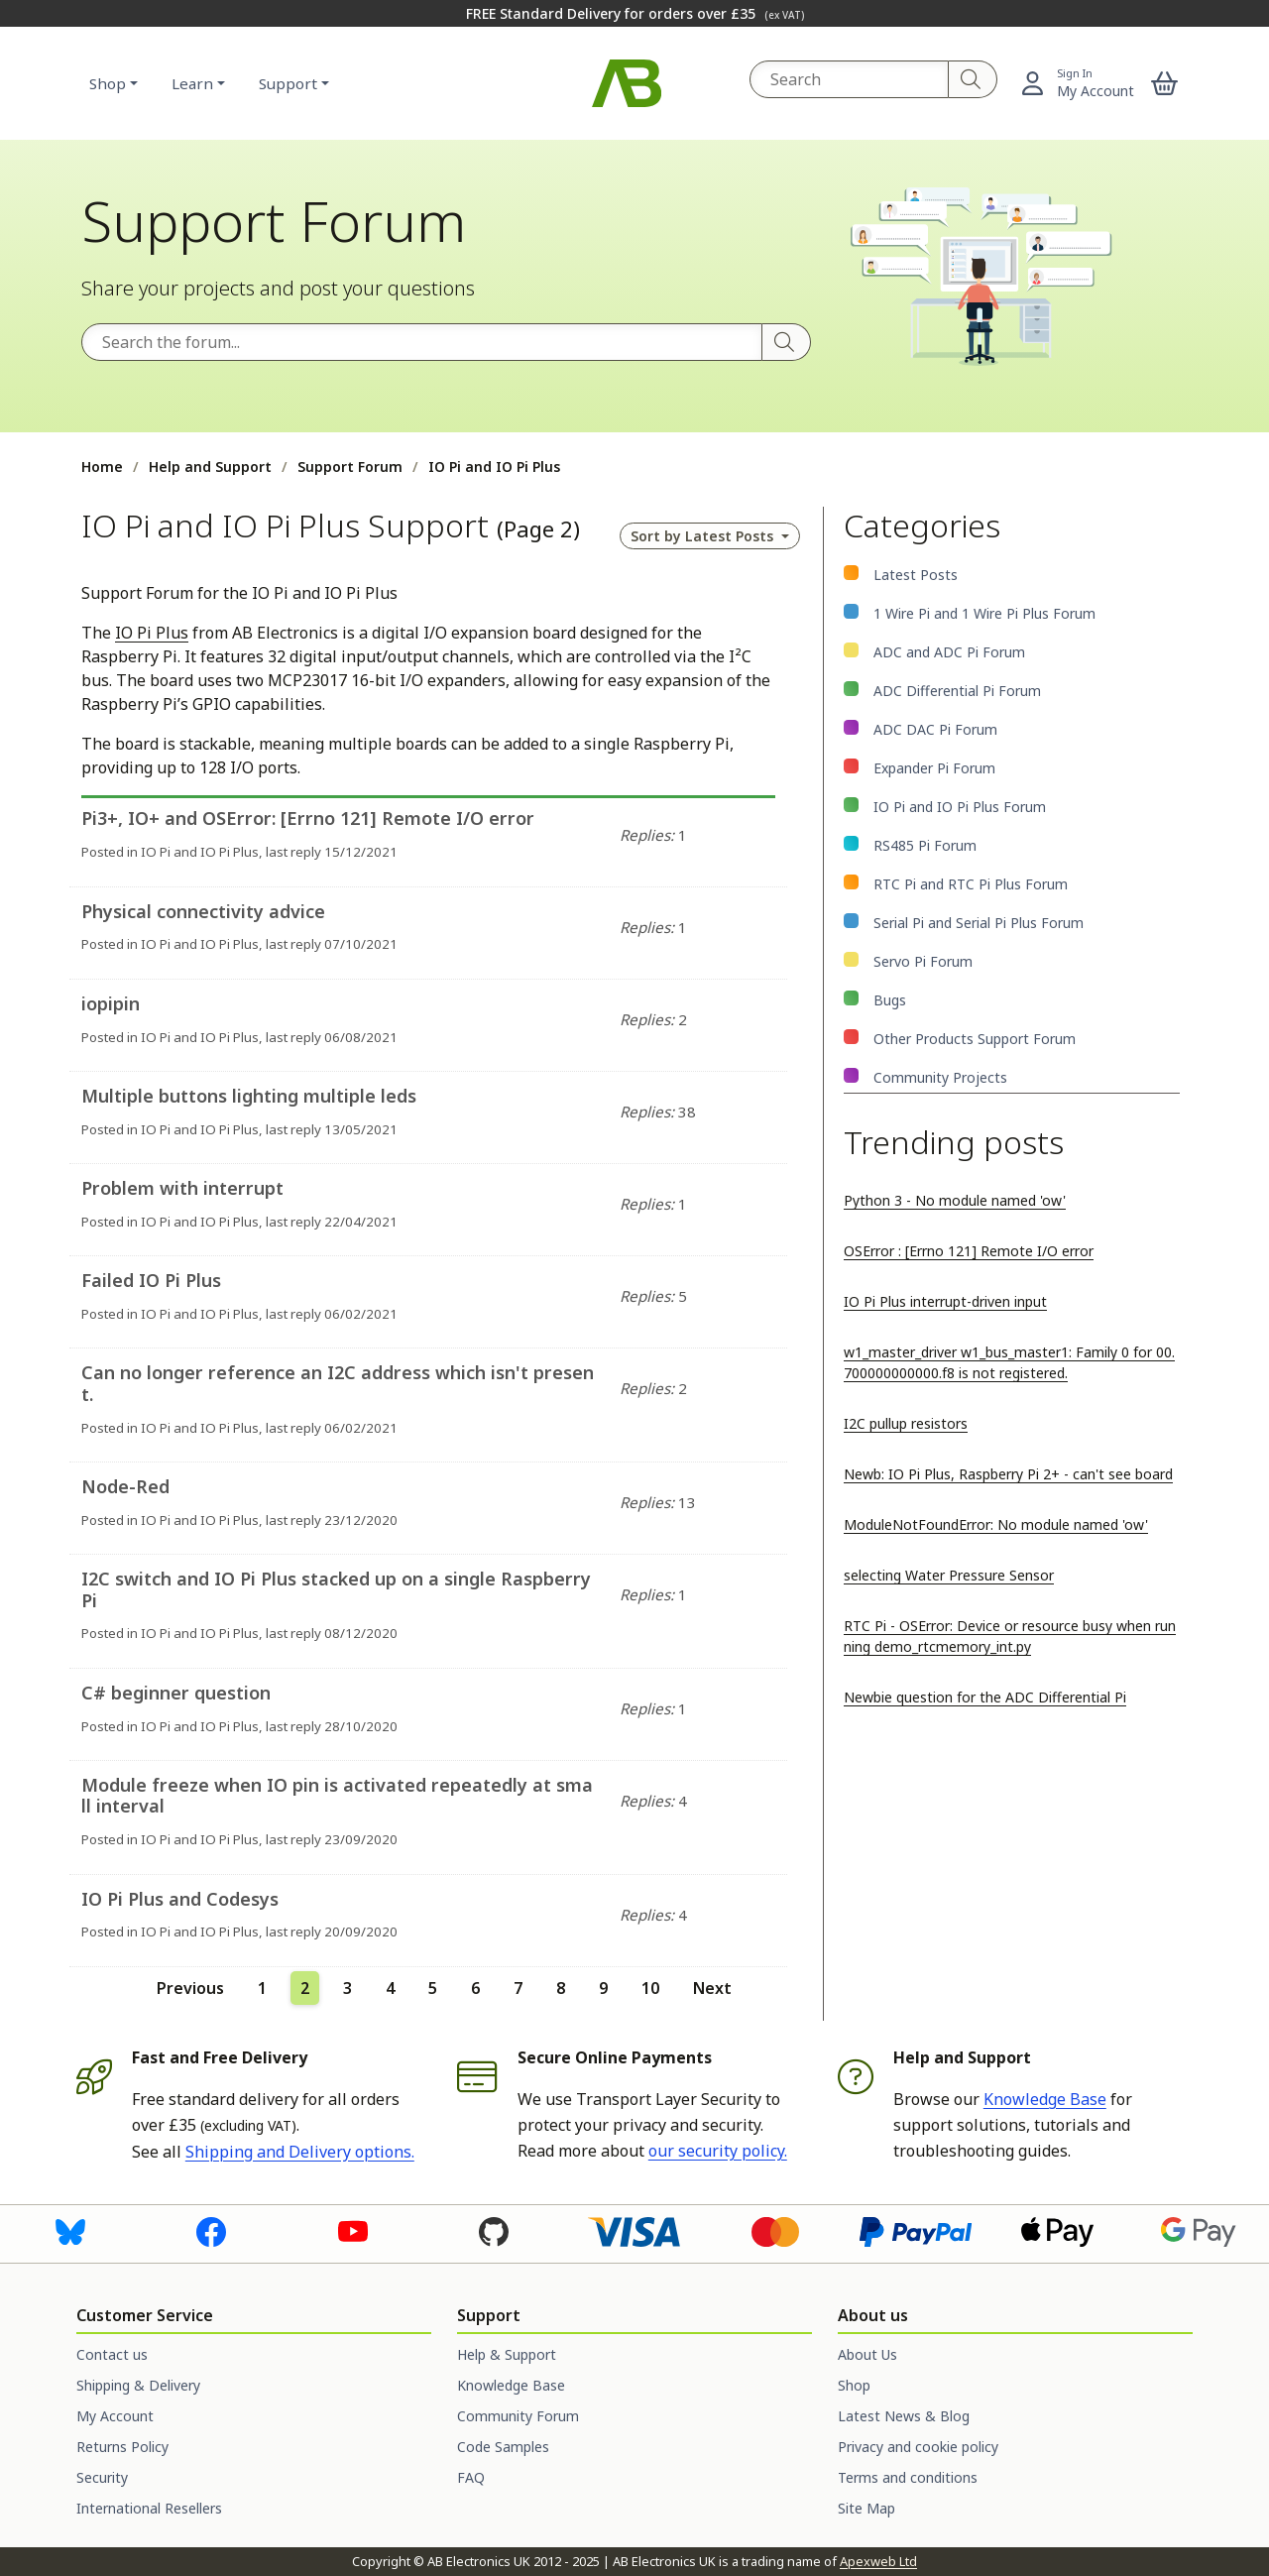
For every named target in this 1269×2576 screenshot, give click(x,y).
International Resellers (149, 2508)
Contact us (112, 2354)
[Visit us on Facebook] (211, 2230)
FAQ (471, 2477)
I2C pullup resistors (906, 1423)
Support (288, 83)
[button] (1165, 83)
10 (650, 1988)
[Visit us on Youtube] (353, 2230)
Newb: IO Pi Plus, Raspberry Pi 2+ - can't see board (1008, 1473)
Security (102, 2477)
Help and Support (210, 466)
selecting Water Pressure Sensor (949, 1575)
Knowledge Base (1044, 2099)
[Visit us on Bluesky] (70, 2230)
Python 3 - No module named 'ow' (955, 1200)
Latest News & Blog (904, 2415)
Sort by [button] (704, 536)
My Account (115, 2415)
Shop (107, 83)
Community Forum (518, 2415)
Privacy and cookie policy (918, 2446)
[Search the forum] (421, 342)
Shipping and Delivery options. (299, 2152)
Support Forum (350, 466)
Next (712, 1988)
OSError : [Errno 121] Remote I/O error (969, 1250)
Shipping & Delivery (138, 2385)
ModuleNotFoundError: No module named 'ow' (996, 1524)
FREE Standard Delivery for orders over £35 (635, 13)
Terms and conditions (908, 2477)
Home (102, 466)
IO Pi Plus (151, 633)
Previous (190, 1988)
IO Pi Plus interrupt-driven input (945, 1301)
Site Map (866, 2508)
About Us (867, 2354)
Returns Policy (122, 2446)
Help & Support (506, 2354)
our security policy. (717, 2151)
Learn (192, 83)
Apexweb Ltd (878, 2561)
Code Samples (503, 2446)
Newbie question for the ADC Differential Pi (985, 1697)
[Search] (973, 79)
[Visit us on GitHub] (494, 2230)
